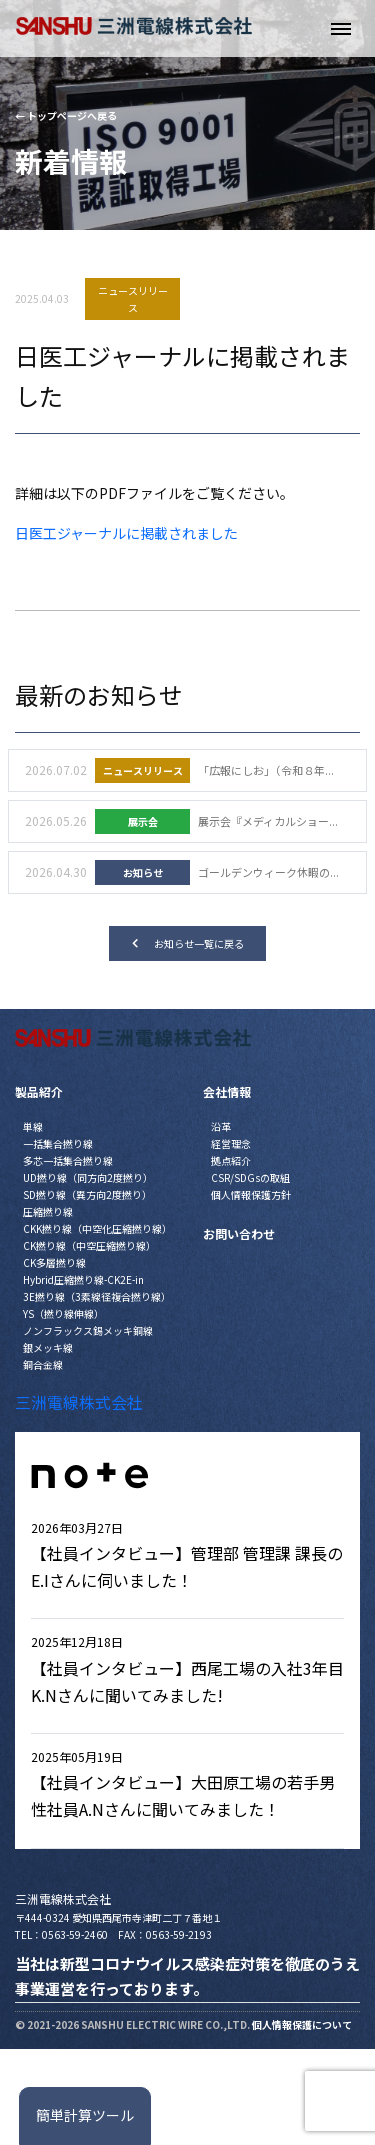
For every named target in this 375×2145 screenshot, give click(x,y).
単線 (33, 1126)
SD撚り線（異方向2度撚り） (87, 1194)
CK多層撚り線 (54, 1262)
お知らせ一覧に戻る (188, 943)
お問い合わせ (239, 1233)
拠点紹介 (231, 1160)
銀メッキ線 (48, 1347)
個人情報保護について (302, 2024)
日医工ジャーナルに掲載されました (126, 533)
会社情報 (227, 1091)
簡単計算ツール (85, 2115)
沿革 (221, 1126)
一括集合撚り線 (58, 1143)
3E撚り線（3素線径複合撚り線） (97, 1296)
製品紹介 (39, 1091)
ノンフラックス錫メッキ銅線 (88, 1330)
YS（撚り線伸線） (63, 1313)
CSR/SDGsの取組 (250, 1177)
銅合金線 (43, 1364)
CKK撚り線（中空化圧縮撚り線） (97, 1228)
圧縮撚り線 (48, 1211)
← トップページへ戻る (66, 115)
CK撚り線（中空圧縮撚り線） (89, 1245)
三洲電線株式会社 (79, 1402)
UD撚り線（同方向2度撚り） (88, 1177)
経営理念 (231, 1143)
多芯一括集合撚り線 (68, 1160)
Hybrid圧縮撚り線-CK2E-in (83, 1279)
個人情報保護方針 (251, 1194)
